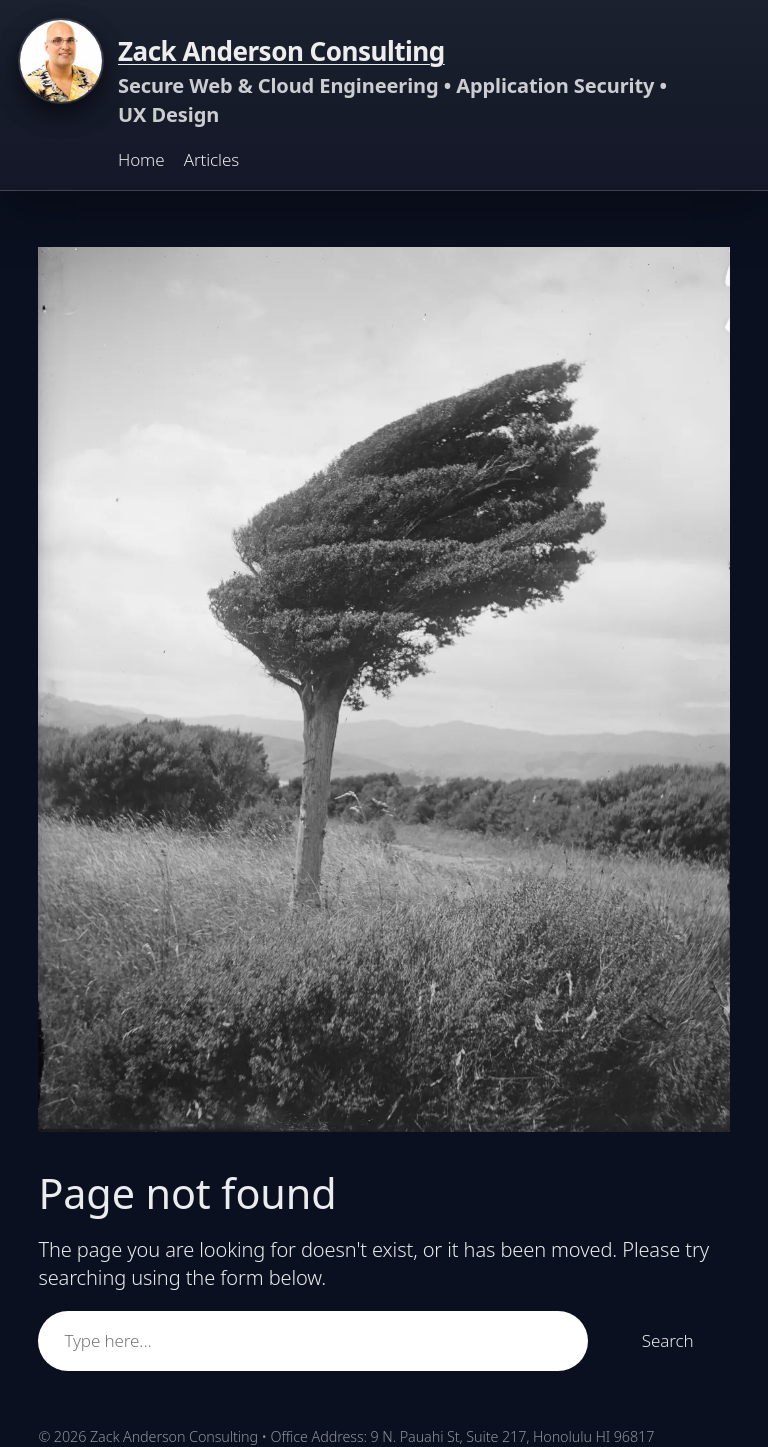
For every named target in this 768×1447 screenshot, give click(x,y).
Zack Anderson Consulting (281, 51)
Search (668, 1340)
